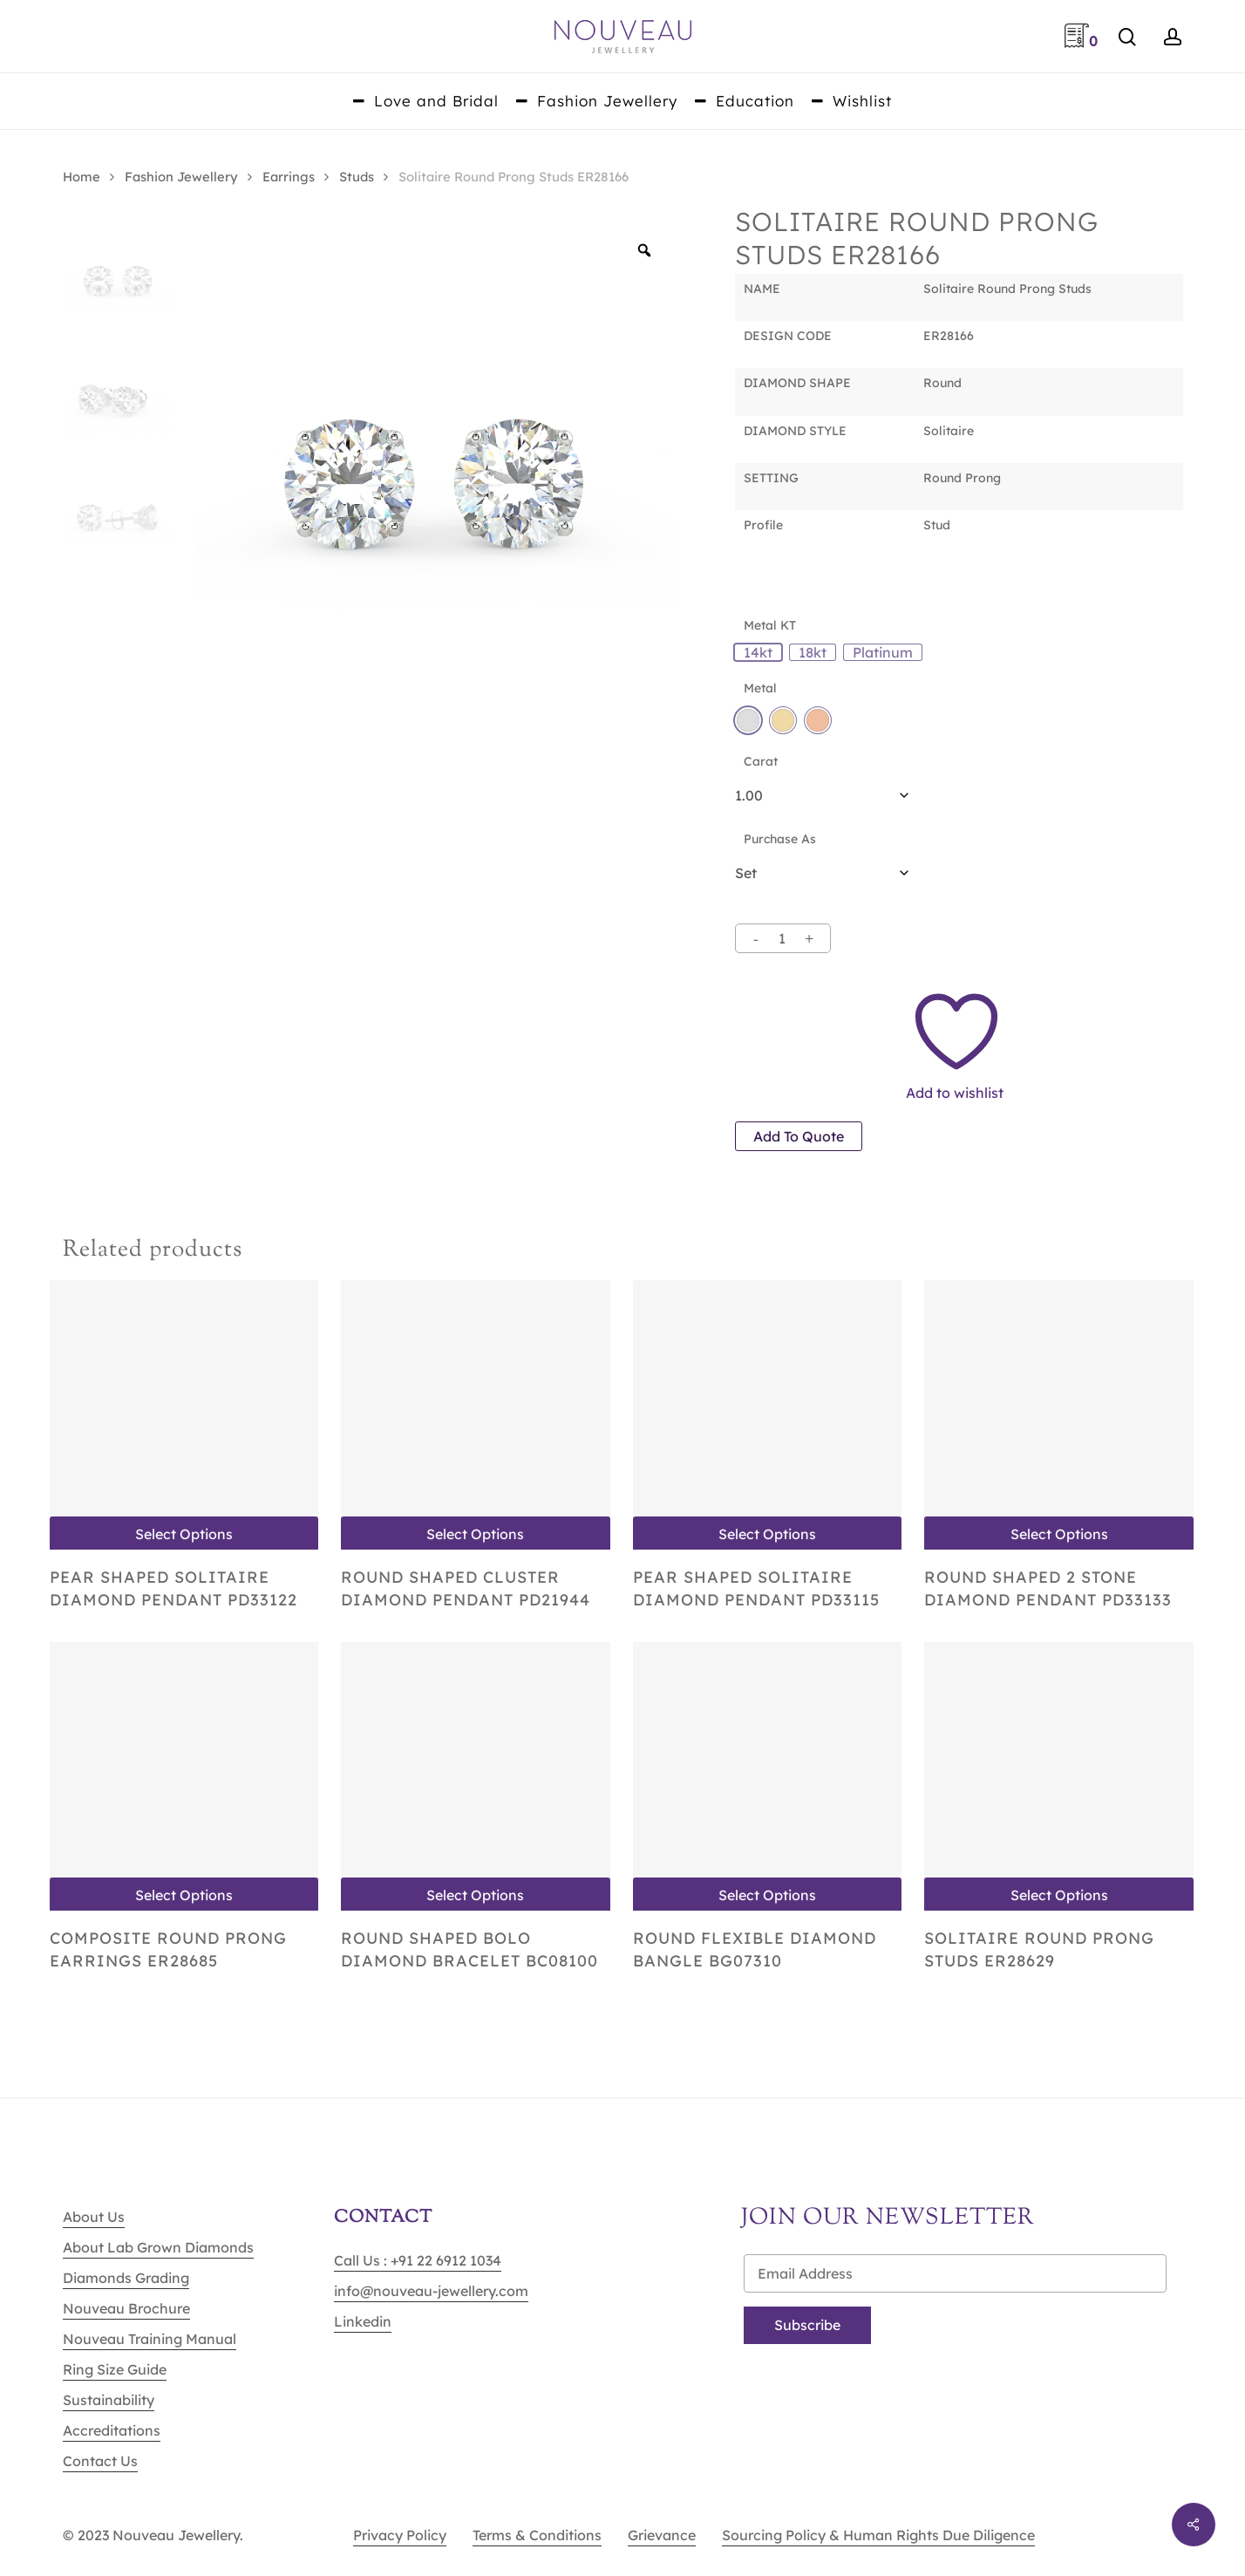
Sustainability (108, 2400)
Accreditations (111, 2430)
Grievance (662, 2535)
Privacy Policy (399, 2535)
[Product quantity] (782, 938)
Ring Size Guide (115, 2369)
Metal (760, 688)
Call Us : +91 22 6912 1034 (417, 2260)
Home (81, 176)
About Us (94, 2216)
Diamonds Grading (126, 2277)
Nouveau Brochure (126, 2308)
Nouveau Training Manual (149, 2339)
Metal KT (770, 625)
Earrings (288, 176)
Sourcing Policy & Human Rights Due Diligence (878, 2535)
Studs (356, 176)
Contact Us (100, 2461)
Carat (761, 761)
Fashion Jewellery (181, 176)
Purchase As (780, 839)
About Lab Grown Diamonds (158, 2247)
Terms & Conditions (537, 2535)
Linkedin (362, 2321)
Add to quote (798, 1136)
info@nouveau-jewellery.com (431, 2291)
